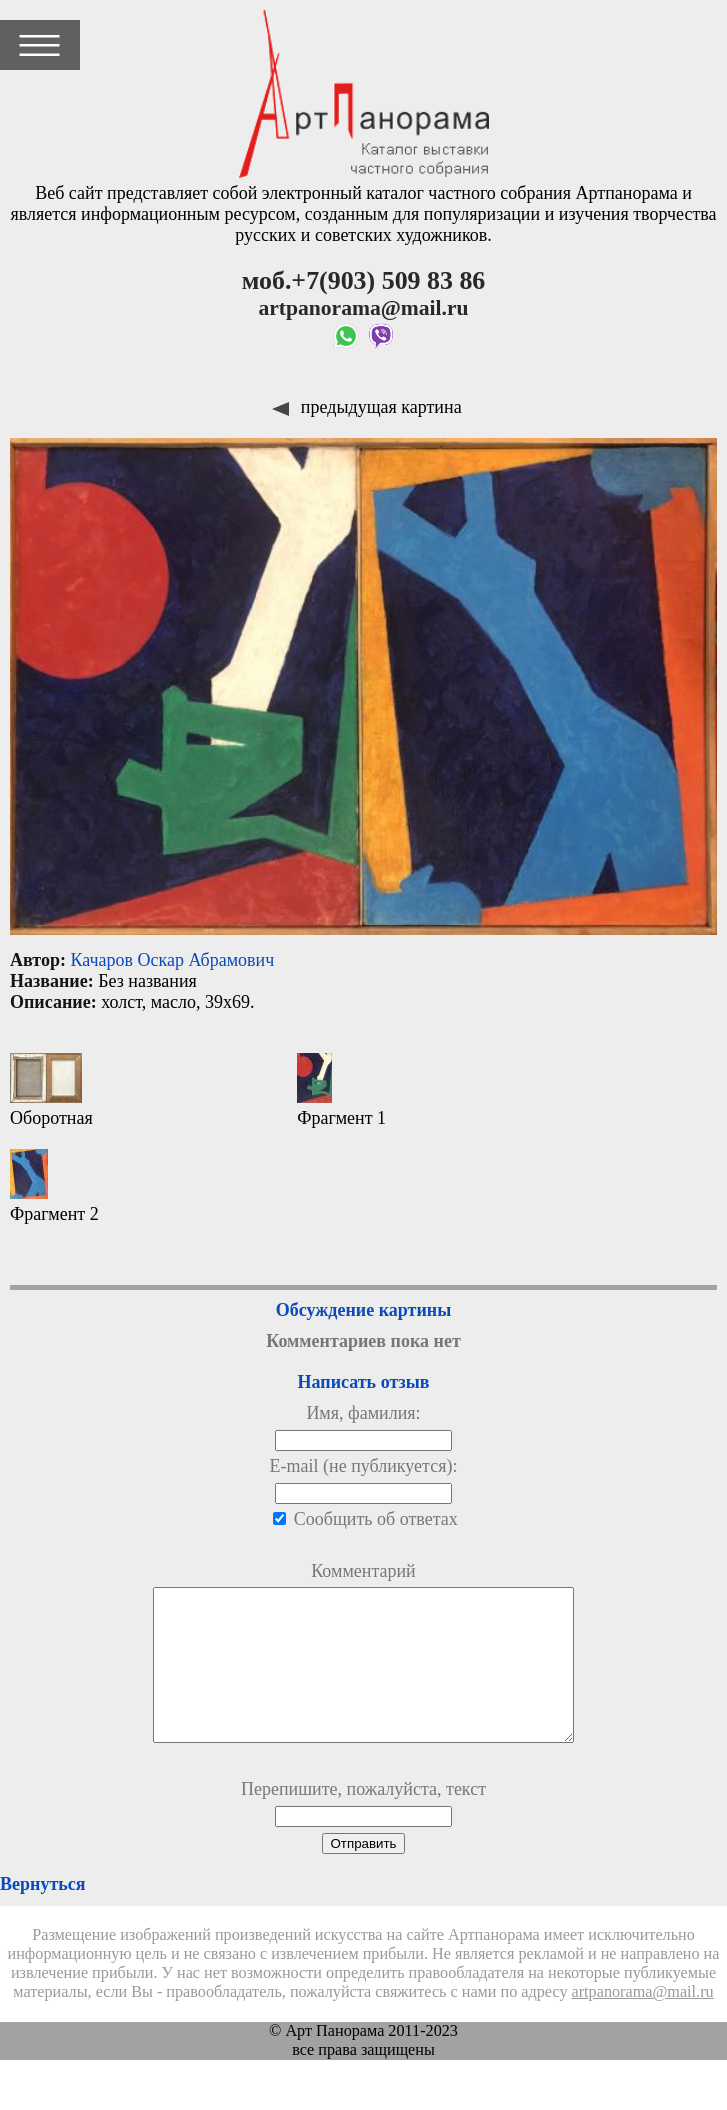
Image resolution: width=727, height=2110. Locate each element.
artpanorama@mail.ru (643, 2022)
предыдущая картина (366, 407)
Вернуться (42, 1914)
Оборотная (51, 1090)
